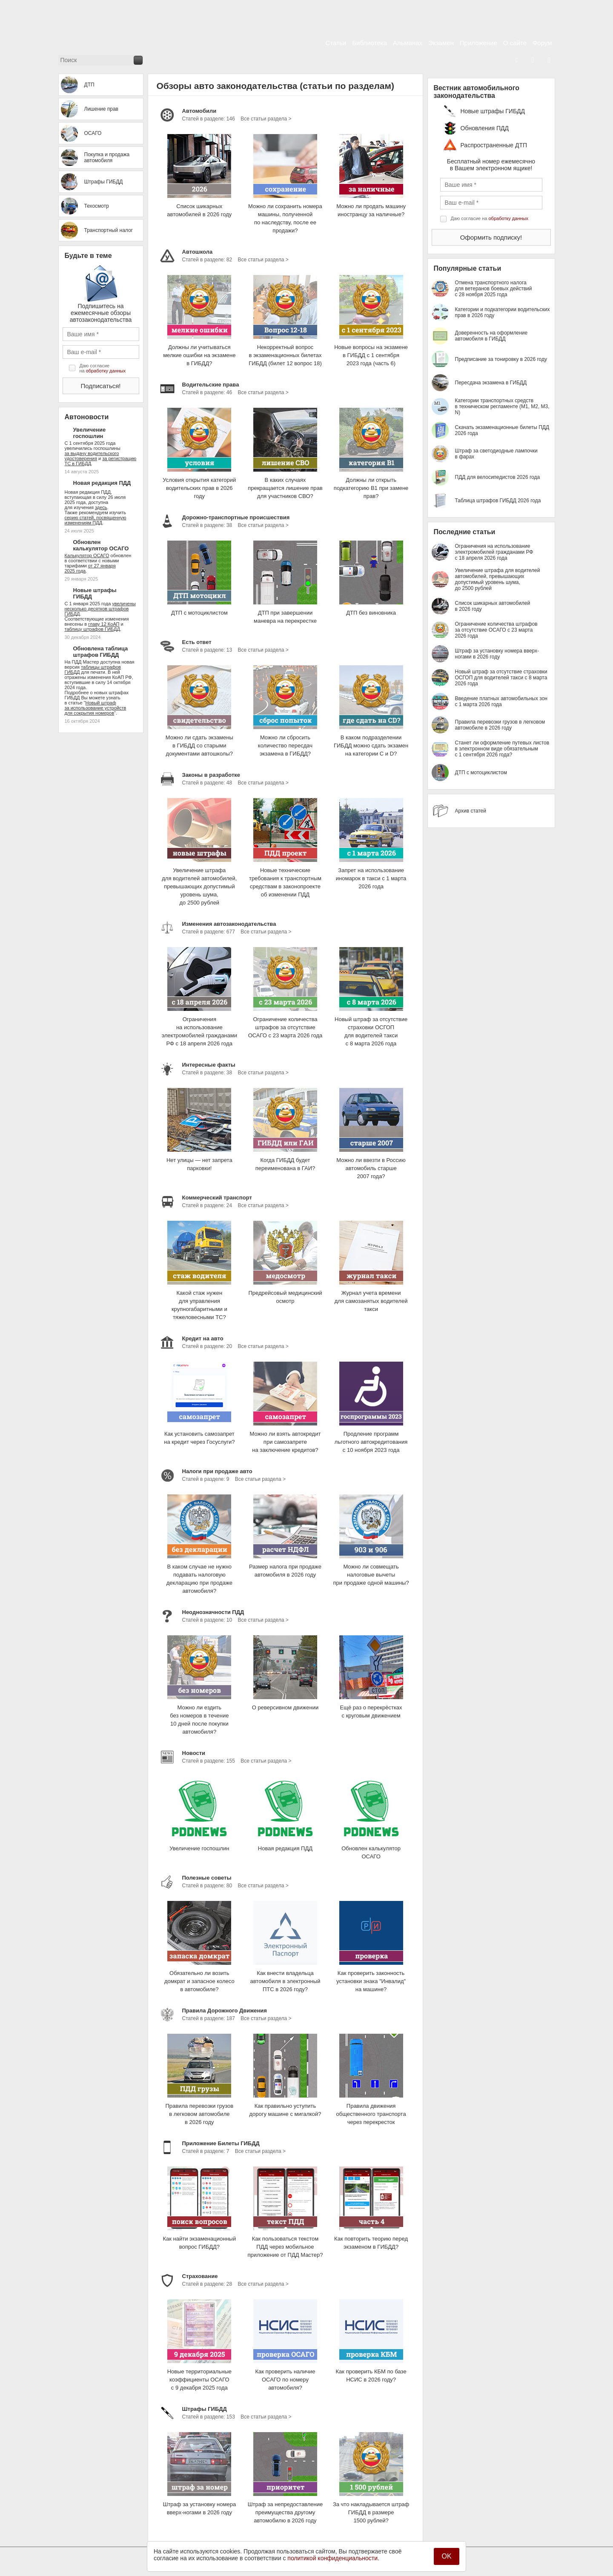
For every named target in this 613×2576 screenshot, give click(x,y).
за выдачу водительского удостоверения (92, 456)
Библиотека (369, 42)
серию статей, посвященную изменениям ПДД (95, 520)
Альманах (407, 42)
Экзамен (441, 42)
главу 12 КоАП (103, 624)
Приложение (478, 42)
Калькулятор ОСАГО (87, 555)
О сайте (515, 42)
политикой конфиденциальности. (333, 2558)
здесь (101, 507)
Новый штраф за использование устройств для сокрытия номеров (95, 708)
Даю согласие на (103, 368)
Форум (542, 42)
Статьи (336, 42)
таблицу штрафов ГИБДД (92, 629)
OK (446, 2556)
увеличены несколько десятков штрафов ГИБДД (100, 608)
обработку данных (106, 370)
